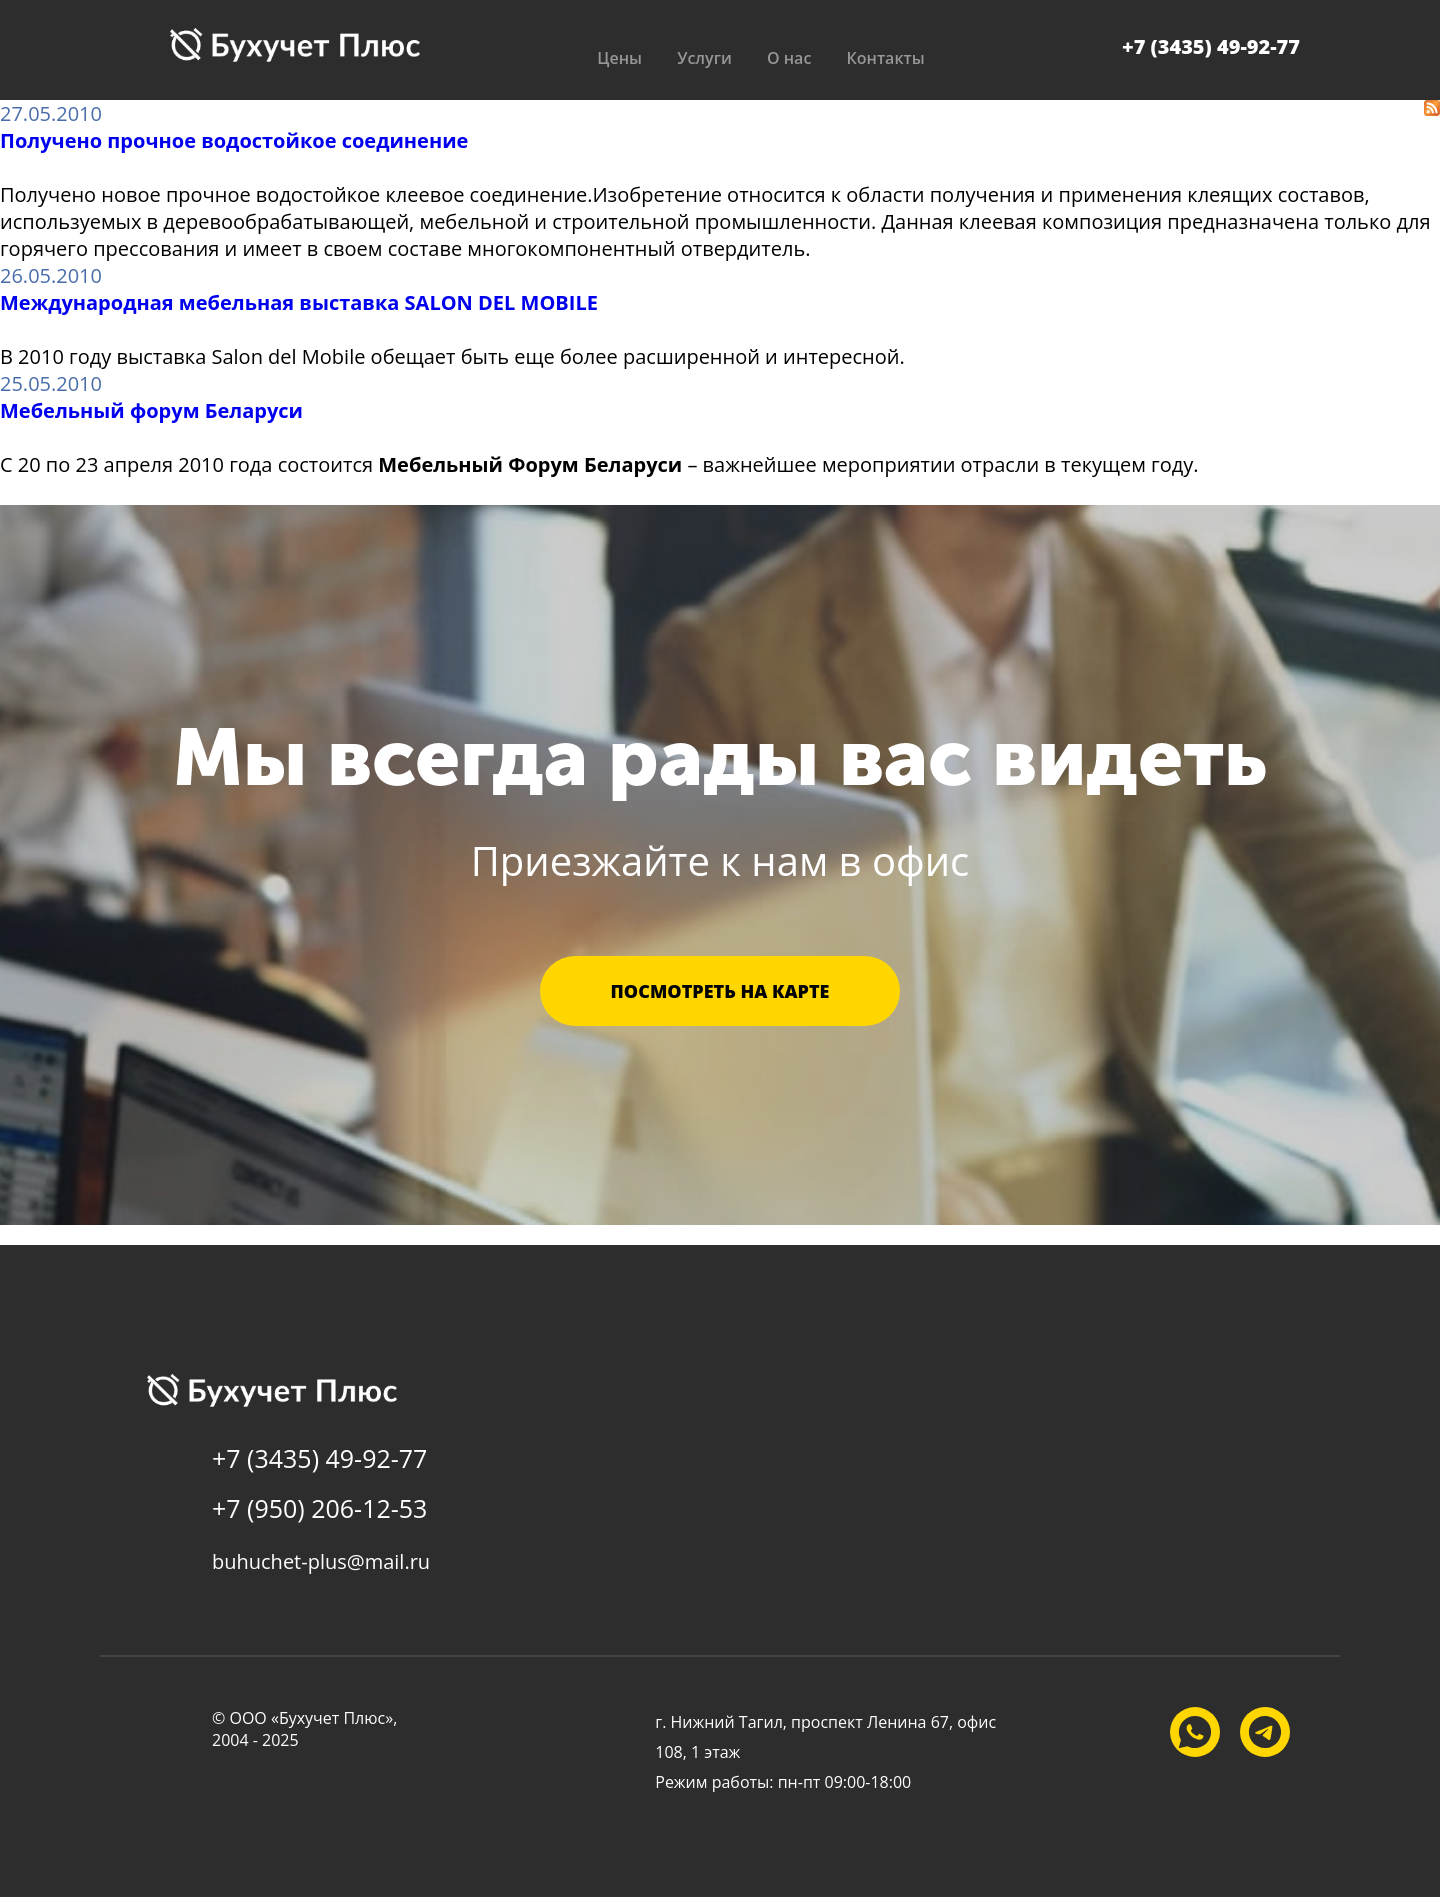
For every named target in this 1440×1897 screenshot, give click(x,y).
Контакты (888, 58)
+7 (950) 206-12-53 (319, 1508)
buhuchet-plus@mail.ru (321, 1561)
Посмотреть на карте (720, 991)
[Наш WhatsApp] (1195, 1732)
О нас (789, 58)
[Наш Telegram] (1265, 1732)
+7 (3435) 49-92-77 (1211, 46)
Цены (616, 58)
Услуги (702, 58)
